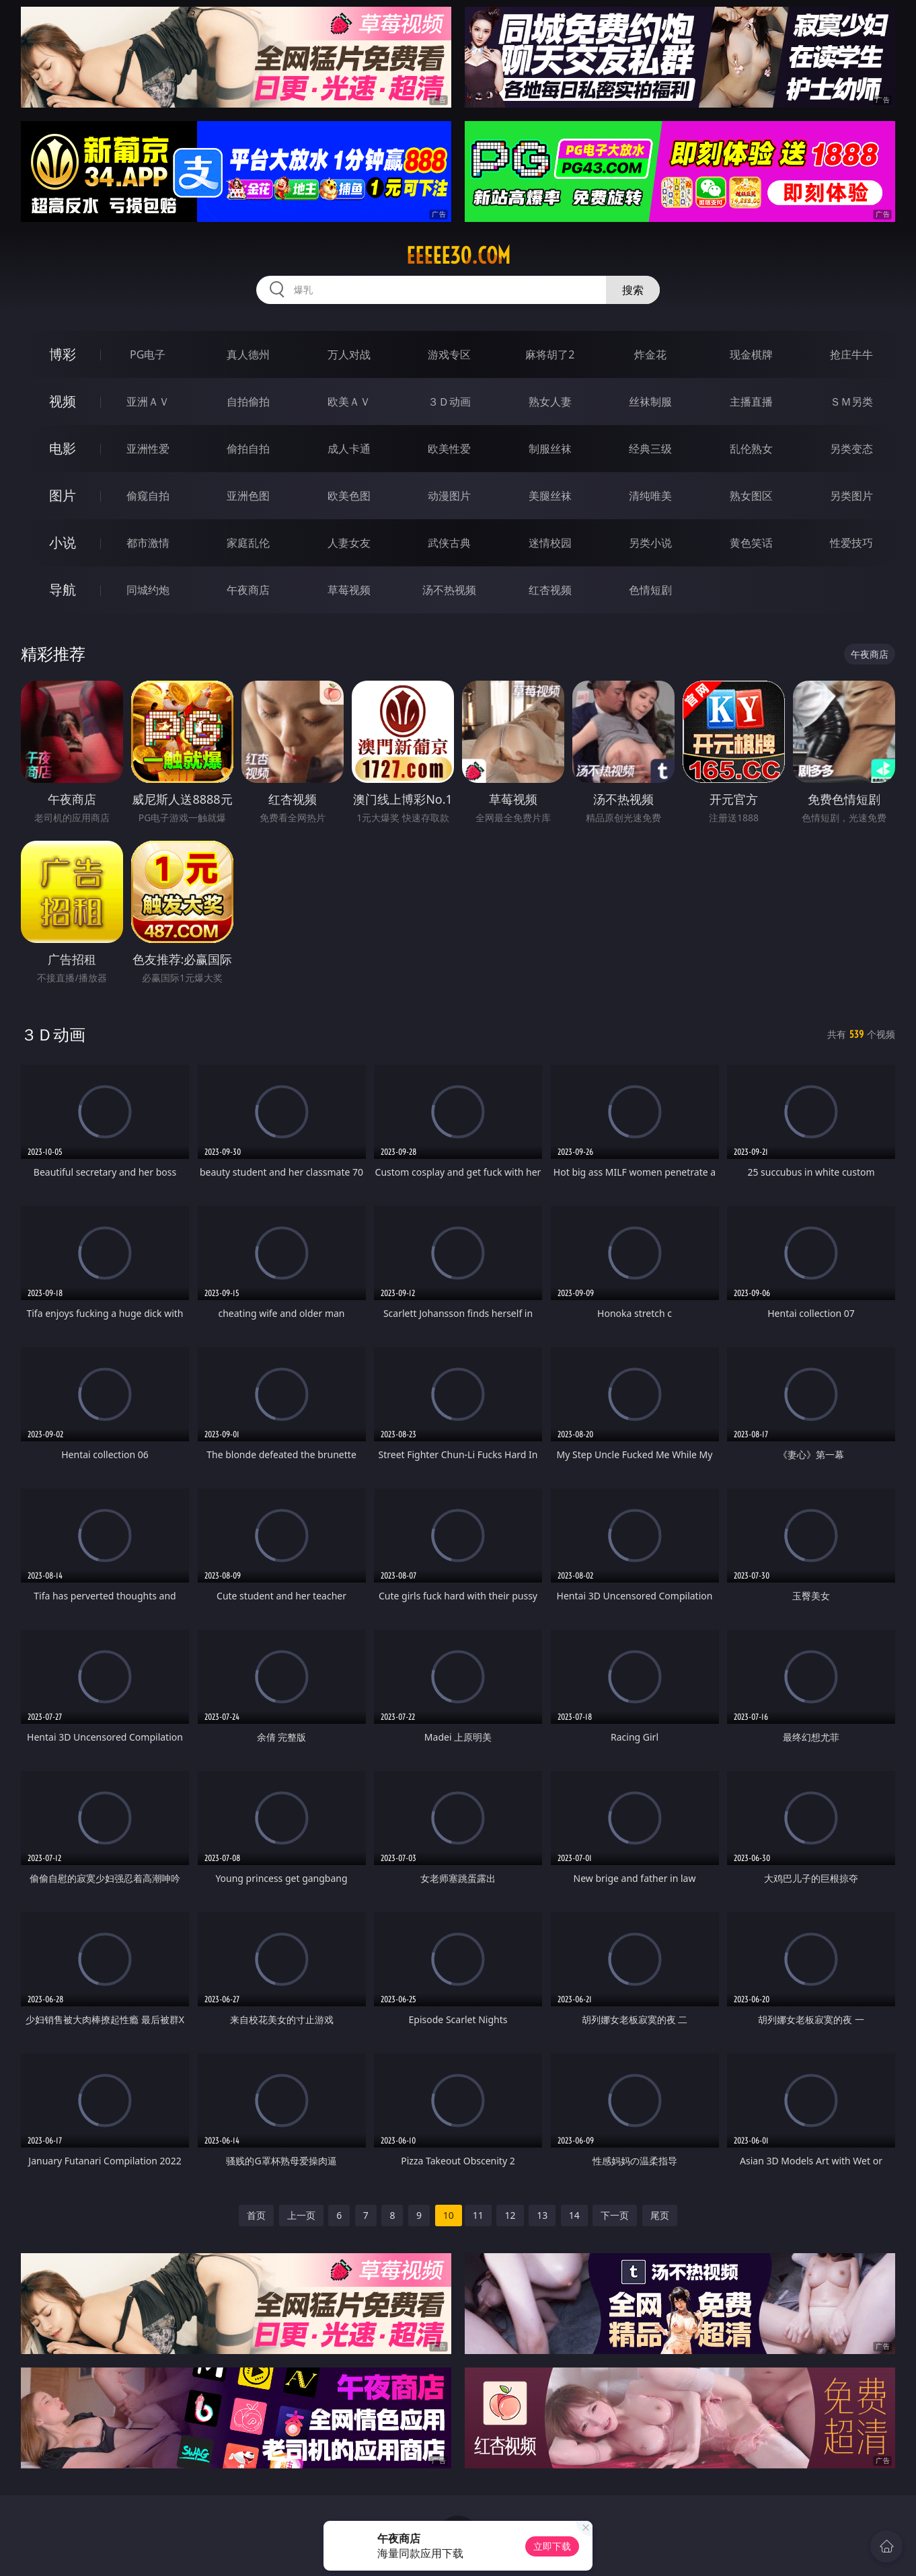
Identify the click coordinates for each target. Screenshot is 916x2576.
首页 (256, 2215)
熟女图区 (751, 495)
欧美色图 (349, 495)
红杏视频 (550, 589)
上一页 (301, 2215)
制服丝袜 (550, 448)
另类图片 (851, 495)
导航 (62, 589)
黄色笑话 (751, 542)
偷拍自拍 (248, 448)
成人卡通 (349, 448)
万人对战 (349, 354)
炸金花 (650, 354)
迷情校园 (550, 542)
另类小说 (650, 542)
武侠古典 (449, 542)
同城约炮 (147, 589)
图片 (62, 495)
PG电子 (147, 354)
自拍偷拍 (248, 401)
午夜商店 (248, 589)
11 (478, 2215)
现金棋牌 (751, 354)
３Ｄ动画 (449, 401)
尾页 (659, 2215)
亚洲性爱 (147, 448)
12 (509, 2215)
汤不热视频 (449, 589)
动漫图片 (449, 495)
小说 (62, 542)
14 (574, 2215)
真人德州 (248, 354)
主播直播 (751, 401)
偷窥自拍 (147, 495)
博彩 (62, 354)
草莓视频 (349, 589)
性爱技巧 (851, 542)
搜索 (633, 289)
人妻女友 (349, 542)
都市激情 (147, 542)
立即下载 (552, 2546)
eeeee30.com (458, 255)
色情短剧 (650, 589)
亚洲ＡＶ (147, 401)
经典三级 (650, 448)
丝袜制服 (650, 401)
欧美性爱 (449, 448)
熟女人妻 (550, 401)
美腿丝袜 (550, 495)
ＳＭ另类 (851, 401)
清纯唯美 (650, 495)
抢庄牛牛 (851, 354)
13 (542, 2215)
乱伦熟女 (751, 448)
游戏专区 (449, 354)
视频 (62, 401)
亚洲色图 (248, 495)
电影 (62, 448)
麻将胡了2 (549, 354)
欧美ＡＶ (349, 401)
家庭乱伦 (248, 542)
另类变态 (851, 448)
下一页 (615, 2215)
